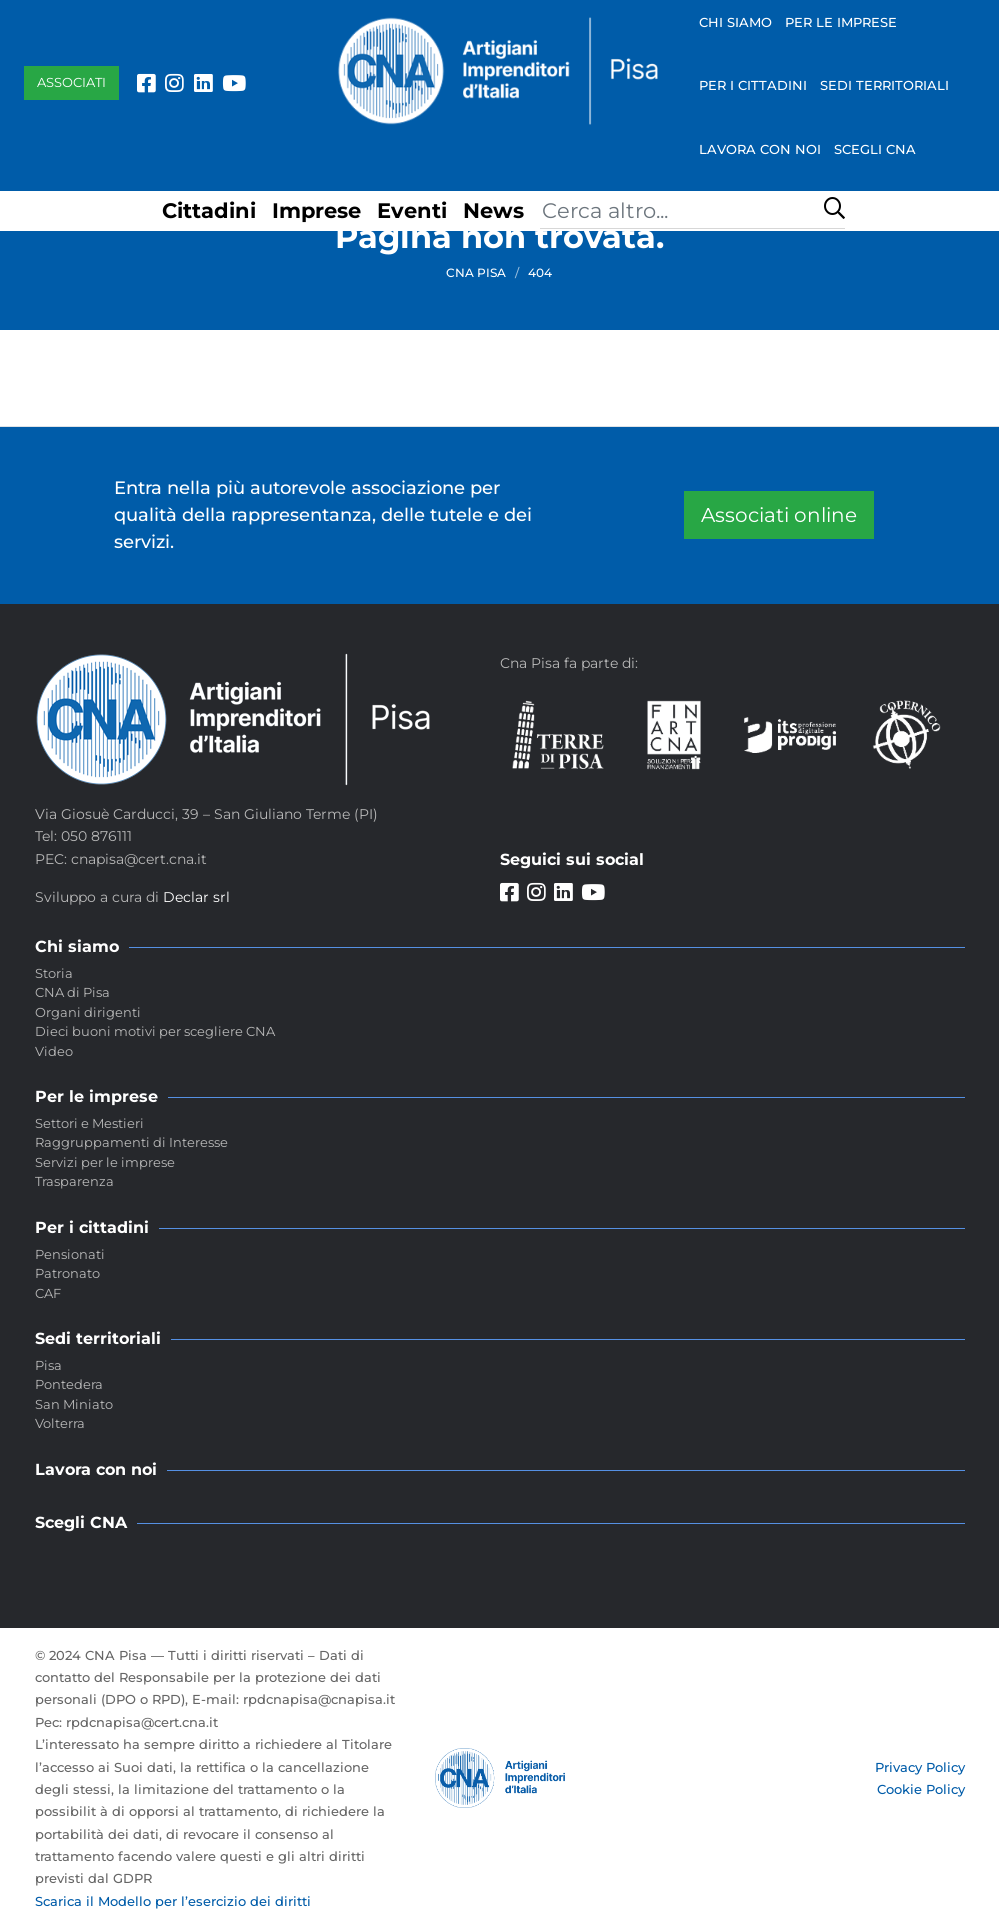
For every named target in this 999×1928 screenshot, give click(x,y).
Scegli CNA (875, 149)
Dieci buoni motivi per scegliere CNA (155, 1031)
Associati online (779, 515)
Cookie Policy (921, 1789)
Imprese (316, 210)
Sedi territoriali (884, 85)
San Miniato (74, 1404)
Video (54, 1051)
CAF (48, 1293)
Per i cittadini (753, 85)
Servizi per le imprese (105, 1162)
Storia (54, 973)
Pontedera (69, 1384)
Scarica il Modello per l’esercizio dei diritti (173, 1901)
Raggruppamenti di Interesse (131, 1142)
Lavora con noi (760, 149)
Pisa (48, 1365)
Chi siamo (735, 22)
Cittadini (209, 210)
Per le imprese (841, 22)
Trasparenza (74, 1181)
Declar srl (196, 897)
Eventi (412, 210)
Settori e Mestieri (89, 1123)
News (493, 210)
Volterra (60, 1423)
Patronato (67, 1273)
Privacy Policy (920, 1767)
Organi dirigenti (88, 1012)
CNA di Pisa (72, 992)
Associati (71, 82)
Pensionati (70, 1254)
